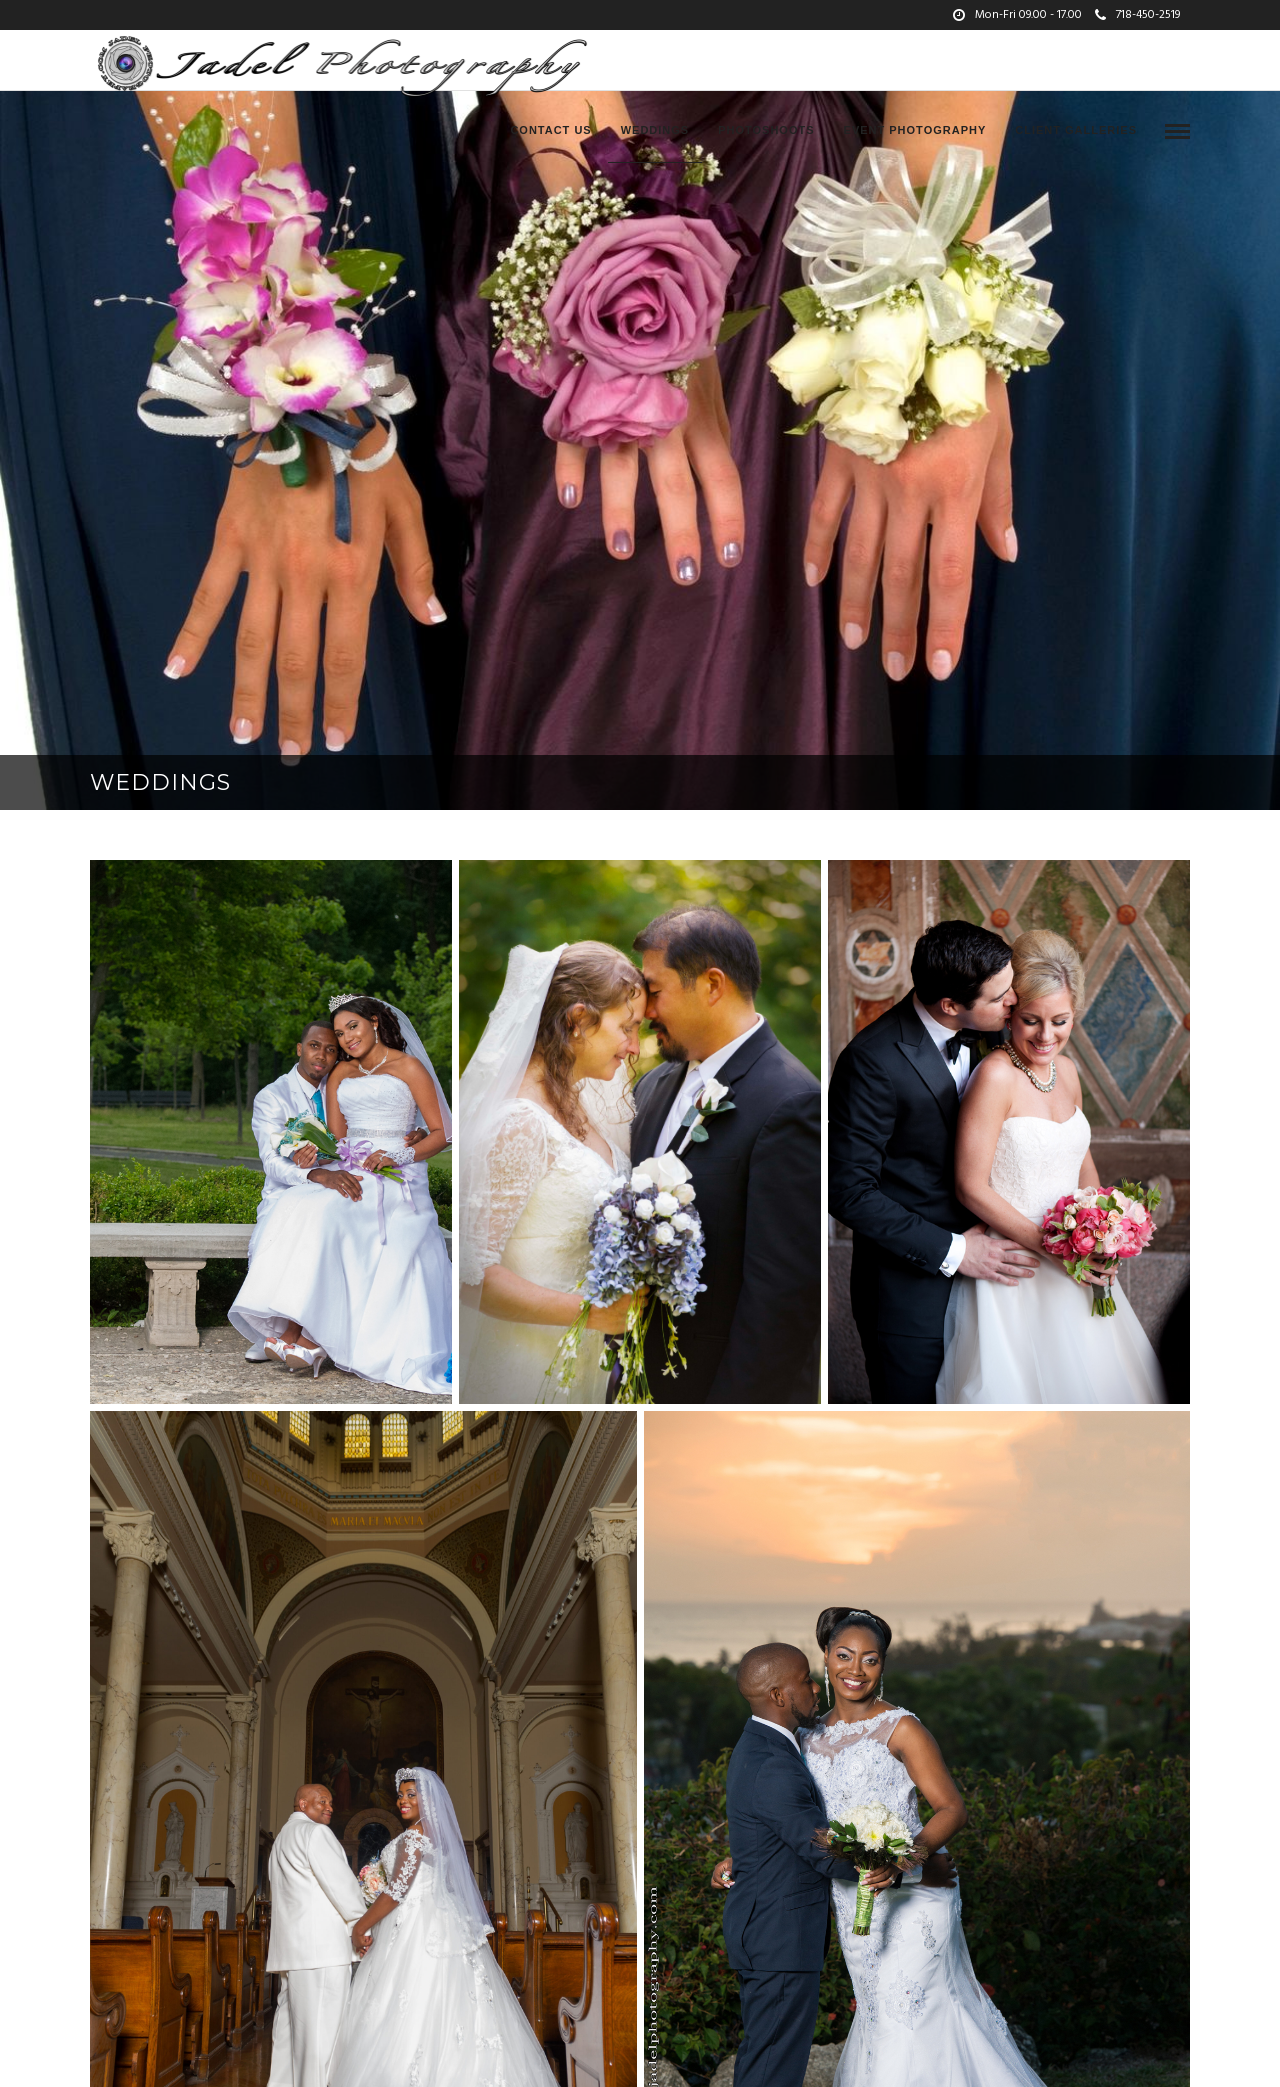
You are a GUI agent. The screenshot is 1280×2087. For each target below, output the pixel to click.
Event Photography (915, 130)
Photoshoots (766, 130)
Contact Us (550, 130)
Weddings (655, 130)
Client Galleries (1076, 130)
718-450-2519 (1137, 15)
